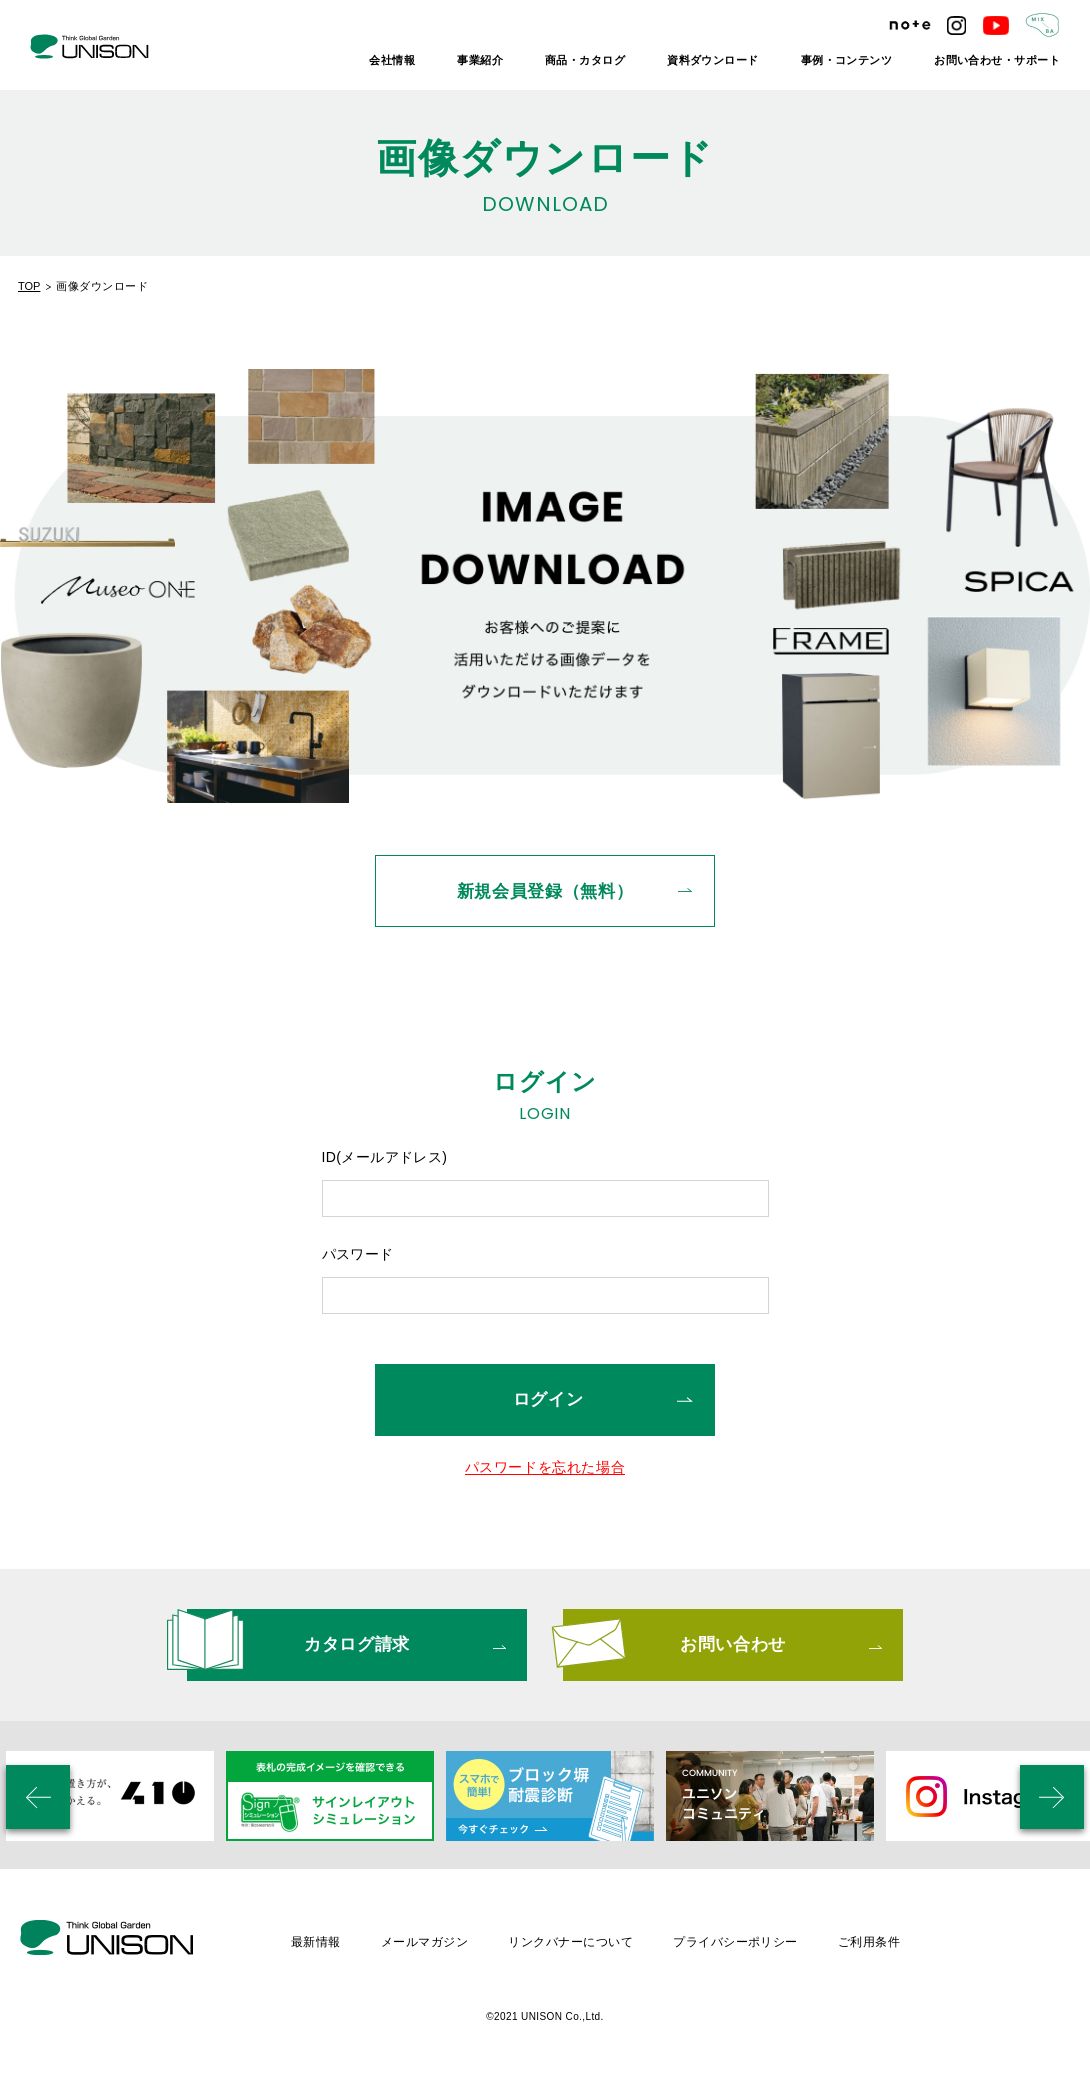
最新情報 (316, 1942)
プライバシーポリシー (735, 1942)
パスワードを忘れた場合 (545, 1467)
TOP (29, 286)
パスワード (358, 1254)
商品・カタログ (585, 60)
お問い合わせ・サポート (997, 60)
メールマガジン (424, 1942)
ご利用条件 (869, 1942)
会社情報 (392, 60)
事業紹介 (480, 60)
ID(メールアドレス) (385, 1157)
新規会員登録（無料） (545, 891)
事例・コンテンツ (847, 60)
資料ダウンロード (713, 60)
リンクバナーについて (570, 1942)
